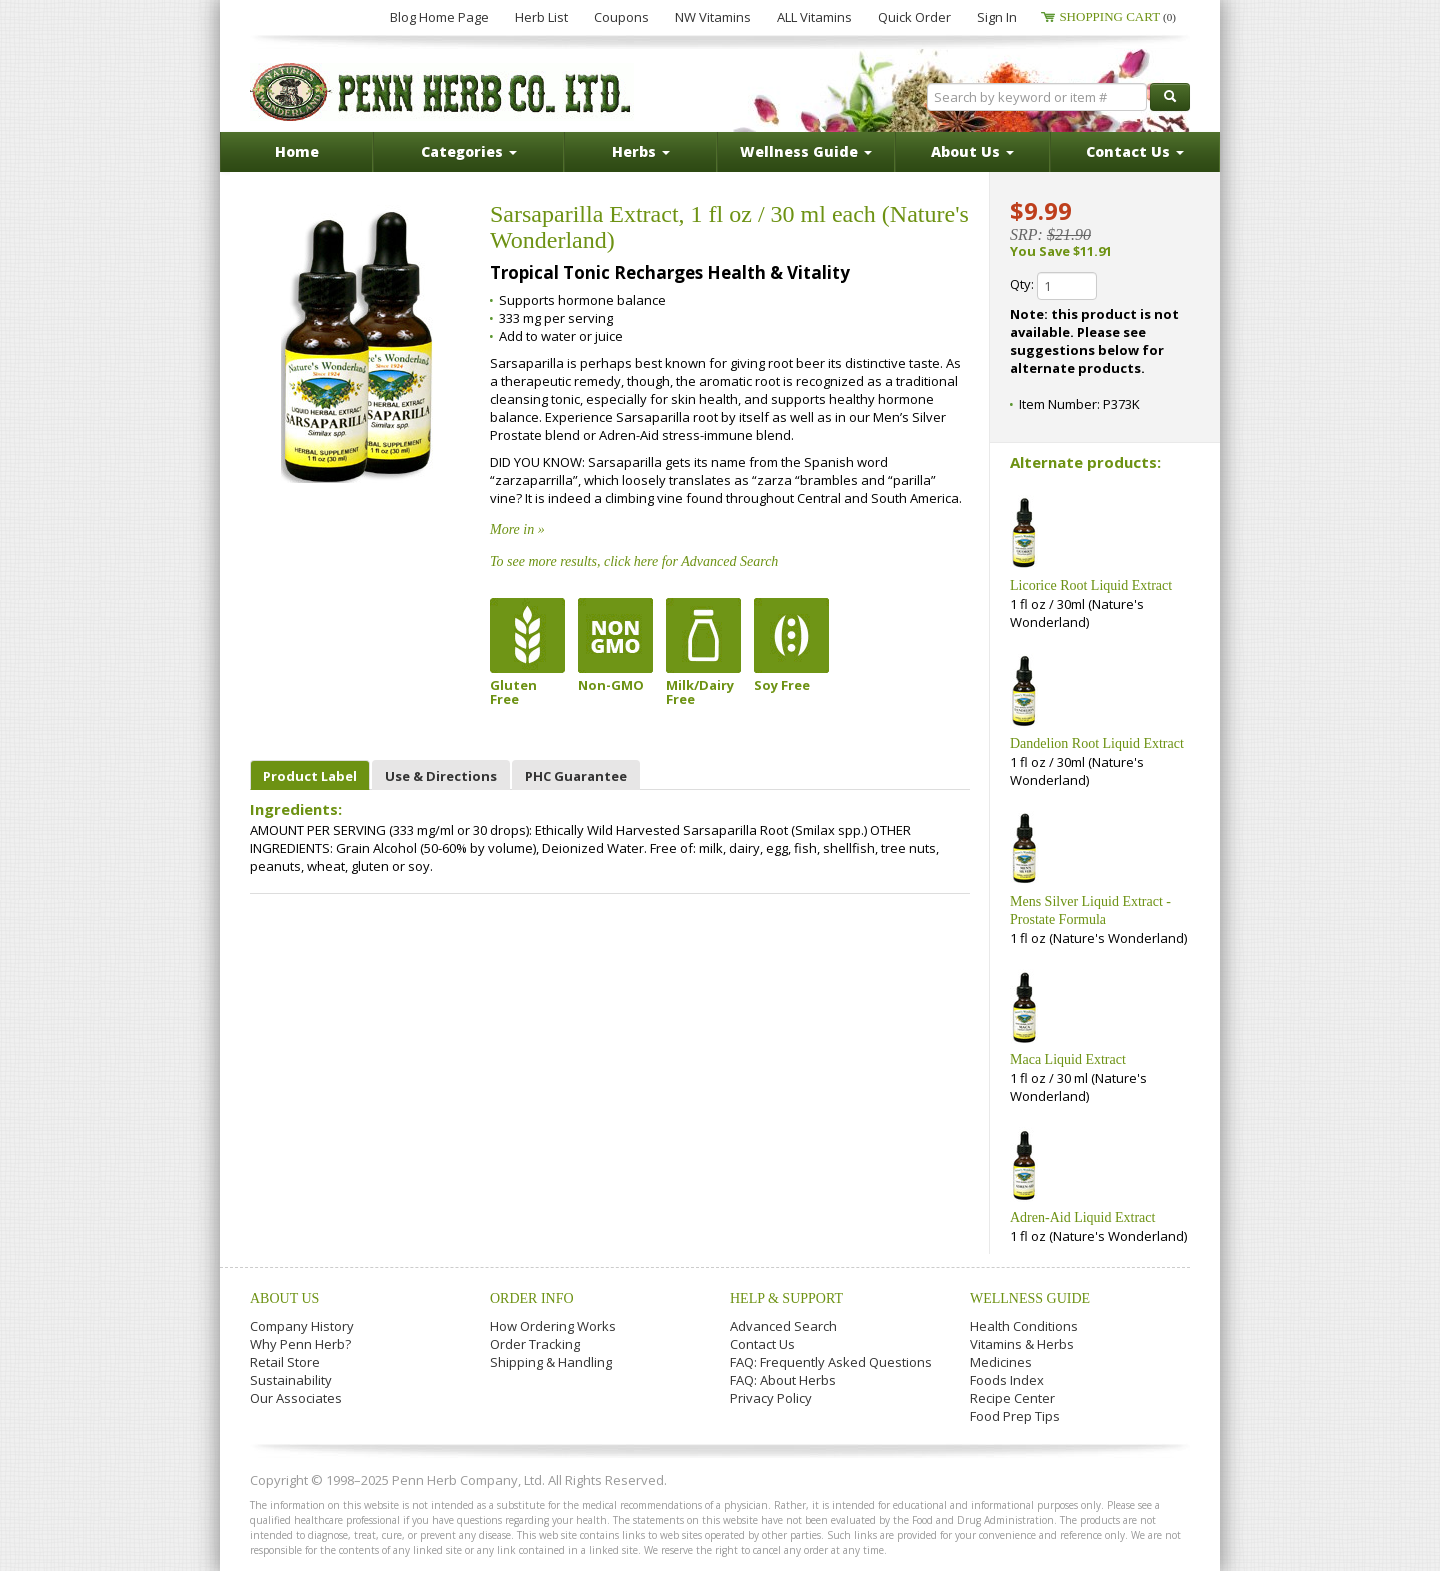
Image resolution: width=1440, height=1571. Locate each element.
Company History (302, 1326)
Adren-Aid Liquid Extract (1082, 1217)
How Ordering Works (553, 1326)
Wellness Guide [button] (806, 151)
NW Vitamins (713, 17)
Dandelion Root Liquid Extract (1097, 743)
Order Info (532, 1298)
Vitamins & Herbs (1022, 1344)
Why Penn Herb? (300, 1344)
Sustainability (291, 1380)
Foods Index (1007, 1380)
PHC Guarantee (576, 776)
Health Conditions (1024, 1326)
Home (297, 151)
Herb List (541, 17)
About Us (284, 1298)
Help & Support (786, 1298)
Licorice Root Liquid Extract (1091, 585)
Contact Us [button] (1135, 151)
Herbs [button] (641, 151)
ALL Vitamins (814, 17)
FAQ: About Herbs (783, 1380)
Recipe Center (1012, 1398)
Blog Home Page (439, 17)
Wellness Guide (1030, 1298)
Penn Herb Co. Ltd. (442, 92)
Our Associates (296, 1398)
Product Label (310, 776)
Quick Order (914, 17)
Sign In (997, 17)
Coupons (621, 17)
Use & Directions (441, 776)
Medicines (1001, 1362)
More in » (517, 529)
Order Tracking (535, 1344)
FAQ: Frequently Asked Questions (831, 1362)
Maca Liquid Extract (1068, 1059)
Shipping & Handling (551, 1362)
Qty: (1053, 286)
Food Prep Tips (1015, 1416)
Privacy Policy (771, 1398)
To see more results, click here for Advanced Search (634, 561)
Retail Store (285, 1362)
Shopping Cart (1117, 16)
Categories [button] (469, 151)
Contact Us (762, 1344)
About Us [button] (972, 151)
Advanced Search (783, 1326)
